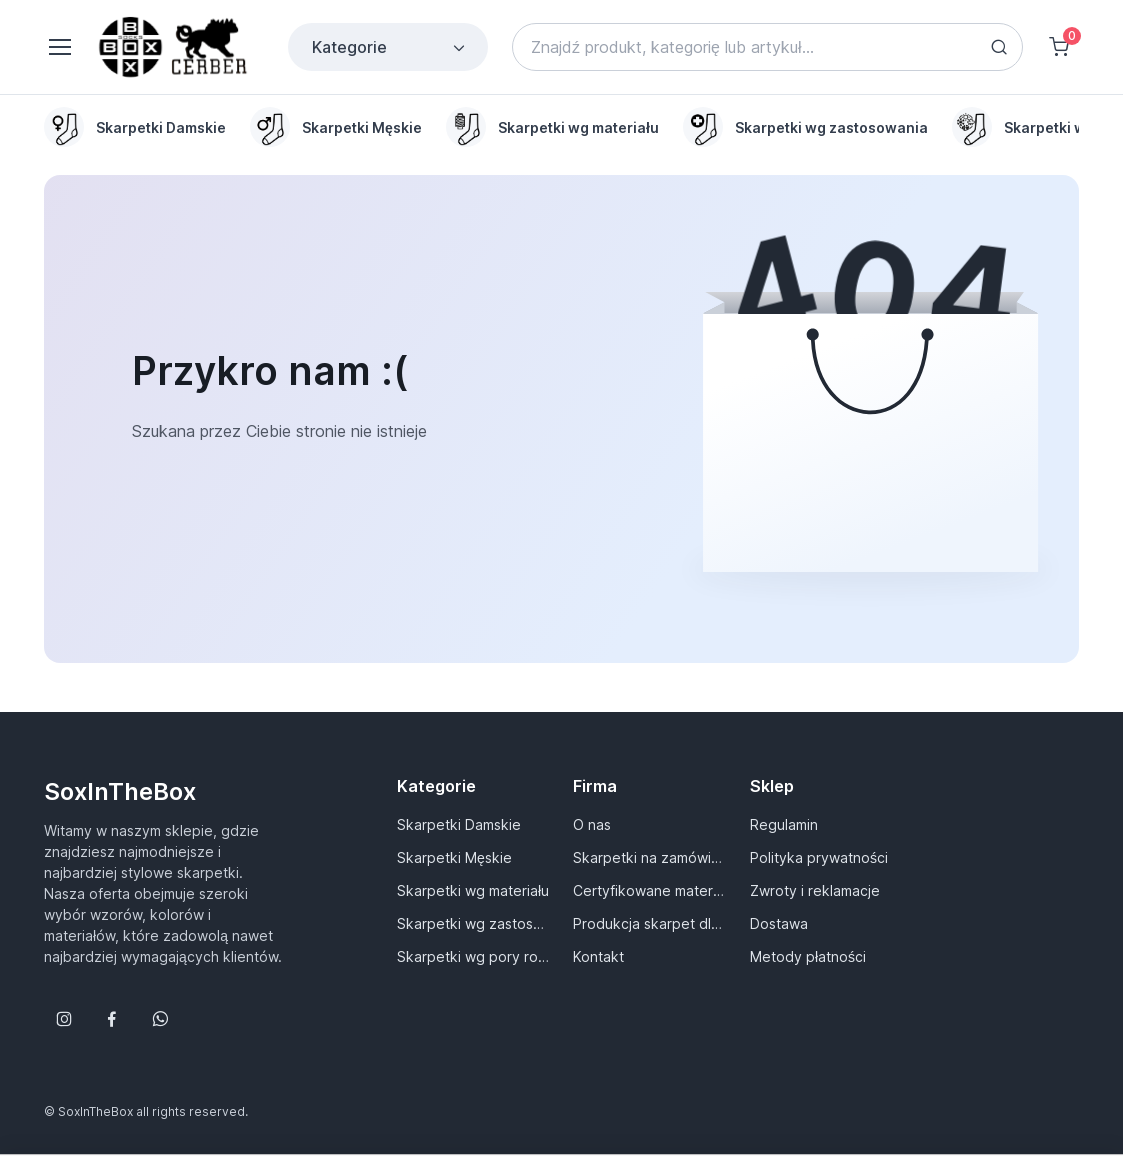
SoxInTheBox (120, 791)
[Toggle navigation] (59, 47)
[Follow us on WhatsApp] (160, 1019)
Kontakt (598, 956)
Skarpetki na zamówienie (649, 857)
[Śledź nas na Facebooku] (112, 1019)
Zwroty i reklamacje (815, 890)
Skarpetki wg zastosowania (473, 923)
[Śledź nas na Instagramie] (64, 1019)
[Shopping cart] (1059, 47)
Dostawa (779, 923)
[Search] (767, 47)
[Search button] (999, 47)
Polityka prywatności (819, 857)
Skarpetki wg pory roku (473, 956)
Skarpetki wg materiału (473, 890)
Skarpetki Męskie (454, 857)
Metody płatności (808, 956)
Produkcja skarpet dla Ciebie (649, 923)
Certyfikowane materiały (649, 890)
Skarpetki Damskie (459, 824)
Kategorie (390, 47)
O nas (592, 824)
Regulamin (784, 824)
